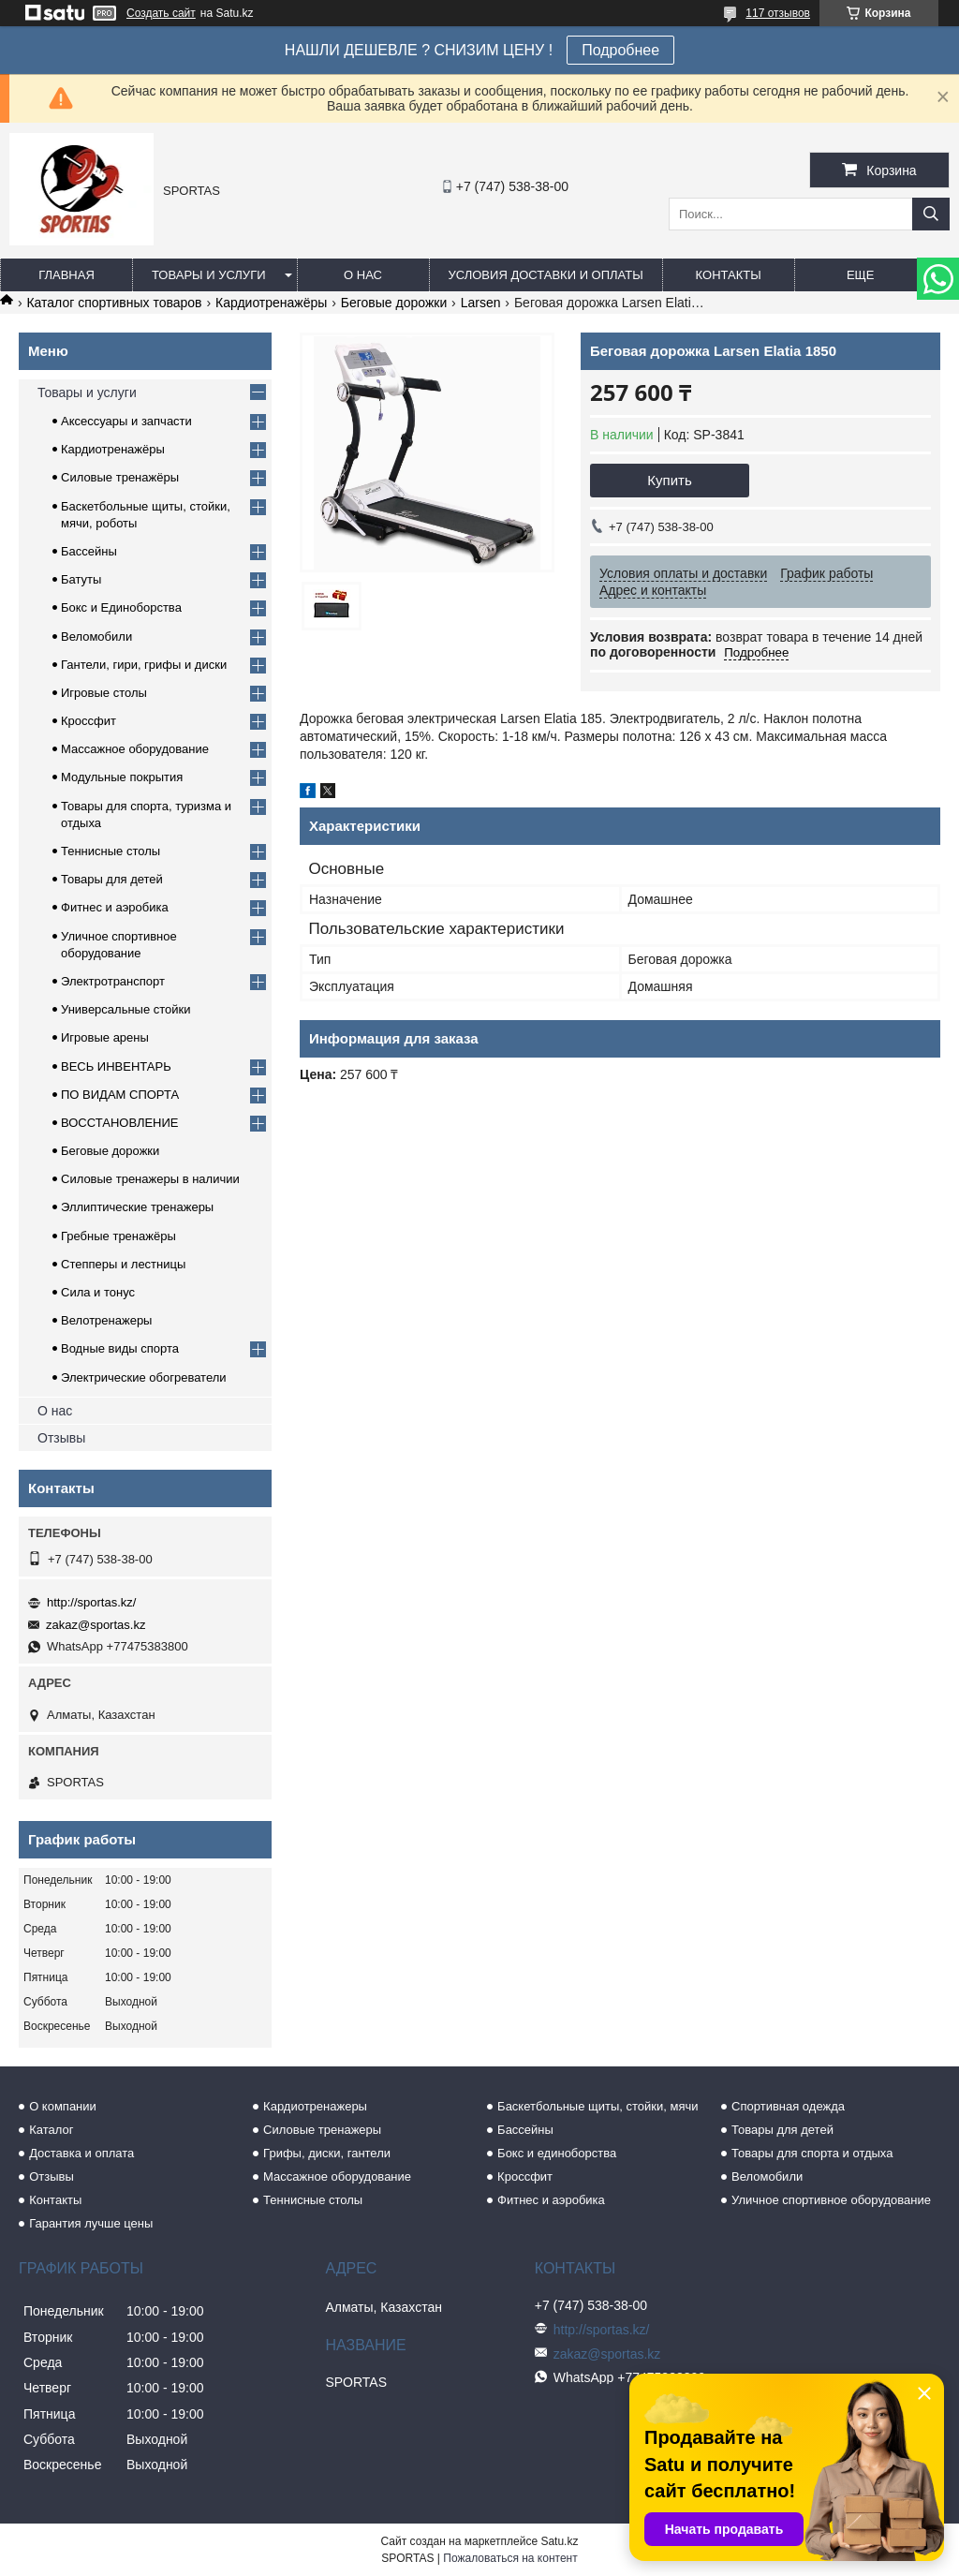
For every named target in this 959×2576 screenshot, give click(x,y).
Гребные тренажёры (118, 1236)
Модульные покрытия (122, 777)
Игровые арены (105, 1037)
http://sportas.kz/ (91, 1602)
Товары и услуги (209, 275)
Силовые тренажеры (322, 2130)
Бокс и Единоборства (121, 607)
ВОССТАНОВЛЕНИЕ (120, 1123)
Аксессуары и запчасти (126, 421)
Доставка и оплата (81, 2153)
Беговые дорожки (394, 302)
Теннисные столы (110, 851)
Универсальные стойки (126, 1009)
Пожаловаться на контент (510, 2558)
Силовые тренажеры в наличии (150, 1179)
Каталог (51, 2130)
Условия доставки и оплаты (546, 275)
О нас (363, 275)
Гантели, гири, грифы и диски (144, 665)
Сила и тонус (98, 1292)
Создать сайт (161, 13)
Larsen (481, 302)
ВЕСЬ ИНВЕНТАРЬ (116, 1066)
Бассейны (89, 551)
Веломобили (96, 636)
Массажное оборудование (135, 749)
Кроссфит (88, 721)
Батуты (81, 579)
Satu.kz (559, 2541)
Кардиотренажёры (271, 302)
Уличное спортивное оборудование (831, 2200)
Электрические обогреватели (144, 1377)
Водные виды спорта (120, 1348)
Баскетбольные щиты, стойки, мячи (597, 2106)
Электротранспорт (113, 981)
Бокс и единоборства (556, 2153)
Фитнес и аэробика (115, 907)
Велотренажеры (106, 1320)
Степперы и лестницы (123, 1264)
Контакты (728, 275)
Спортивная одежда (788, 2106)
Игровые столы (104, 693)
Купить (669, 480)
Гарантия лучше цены (91, 2223)
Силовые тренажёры (120, 477)
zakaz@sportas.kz (95, 1625)
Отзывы (61, 1437)
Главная (66, 275)
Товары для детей (112, 879)
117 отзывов (777, 13)
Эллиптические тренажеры (137, 1207)
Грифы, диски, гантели (327, 2153)
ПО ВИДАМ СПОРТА (120, 1095)
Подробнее (620, 50)
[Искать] (931, 214)
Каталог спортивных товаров (113, 302)
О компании (62, 2106)
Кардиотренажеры (315, 2106)
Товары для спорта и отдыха (812, 2153)
